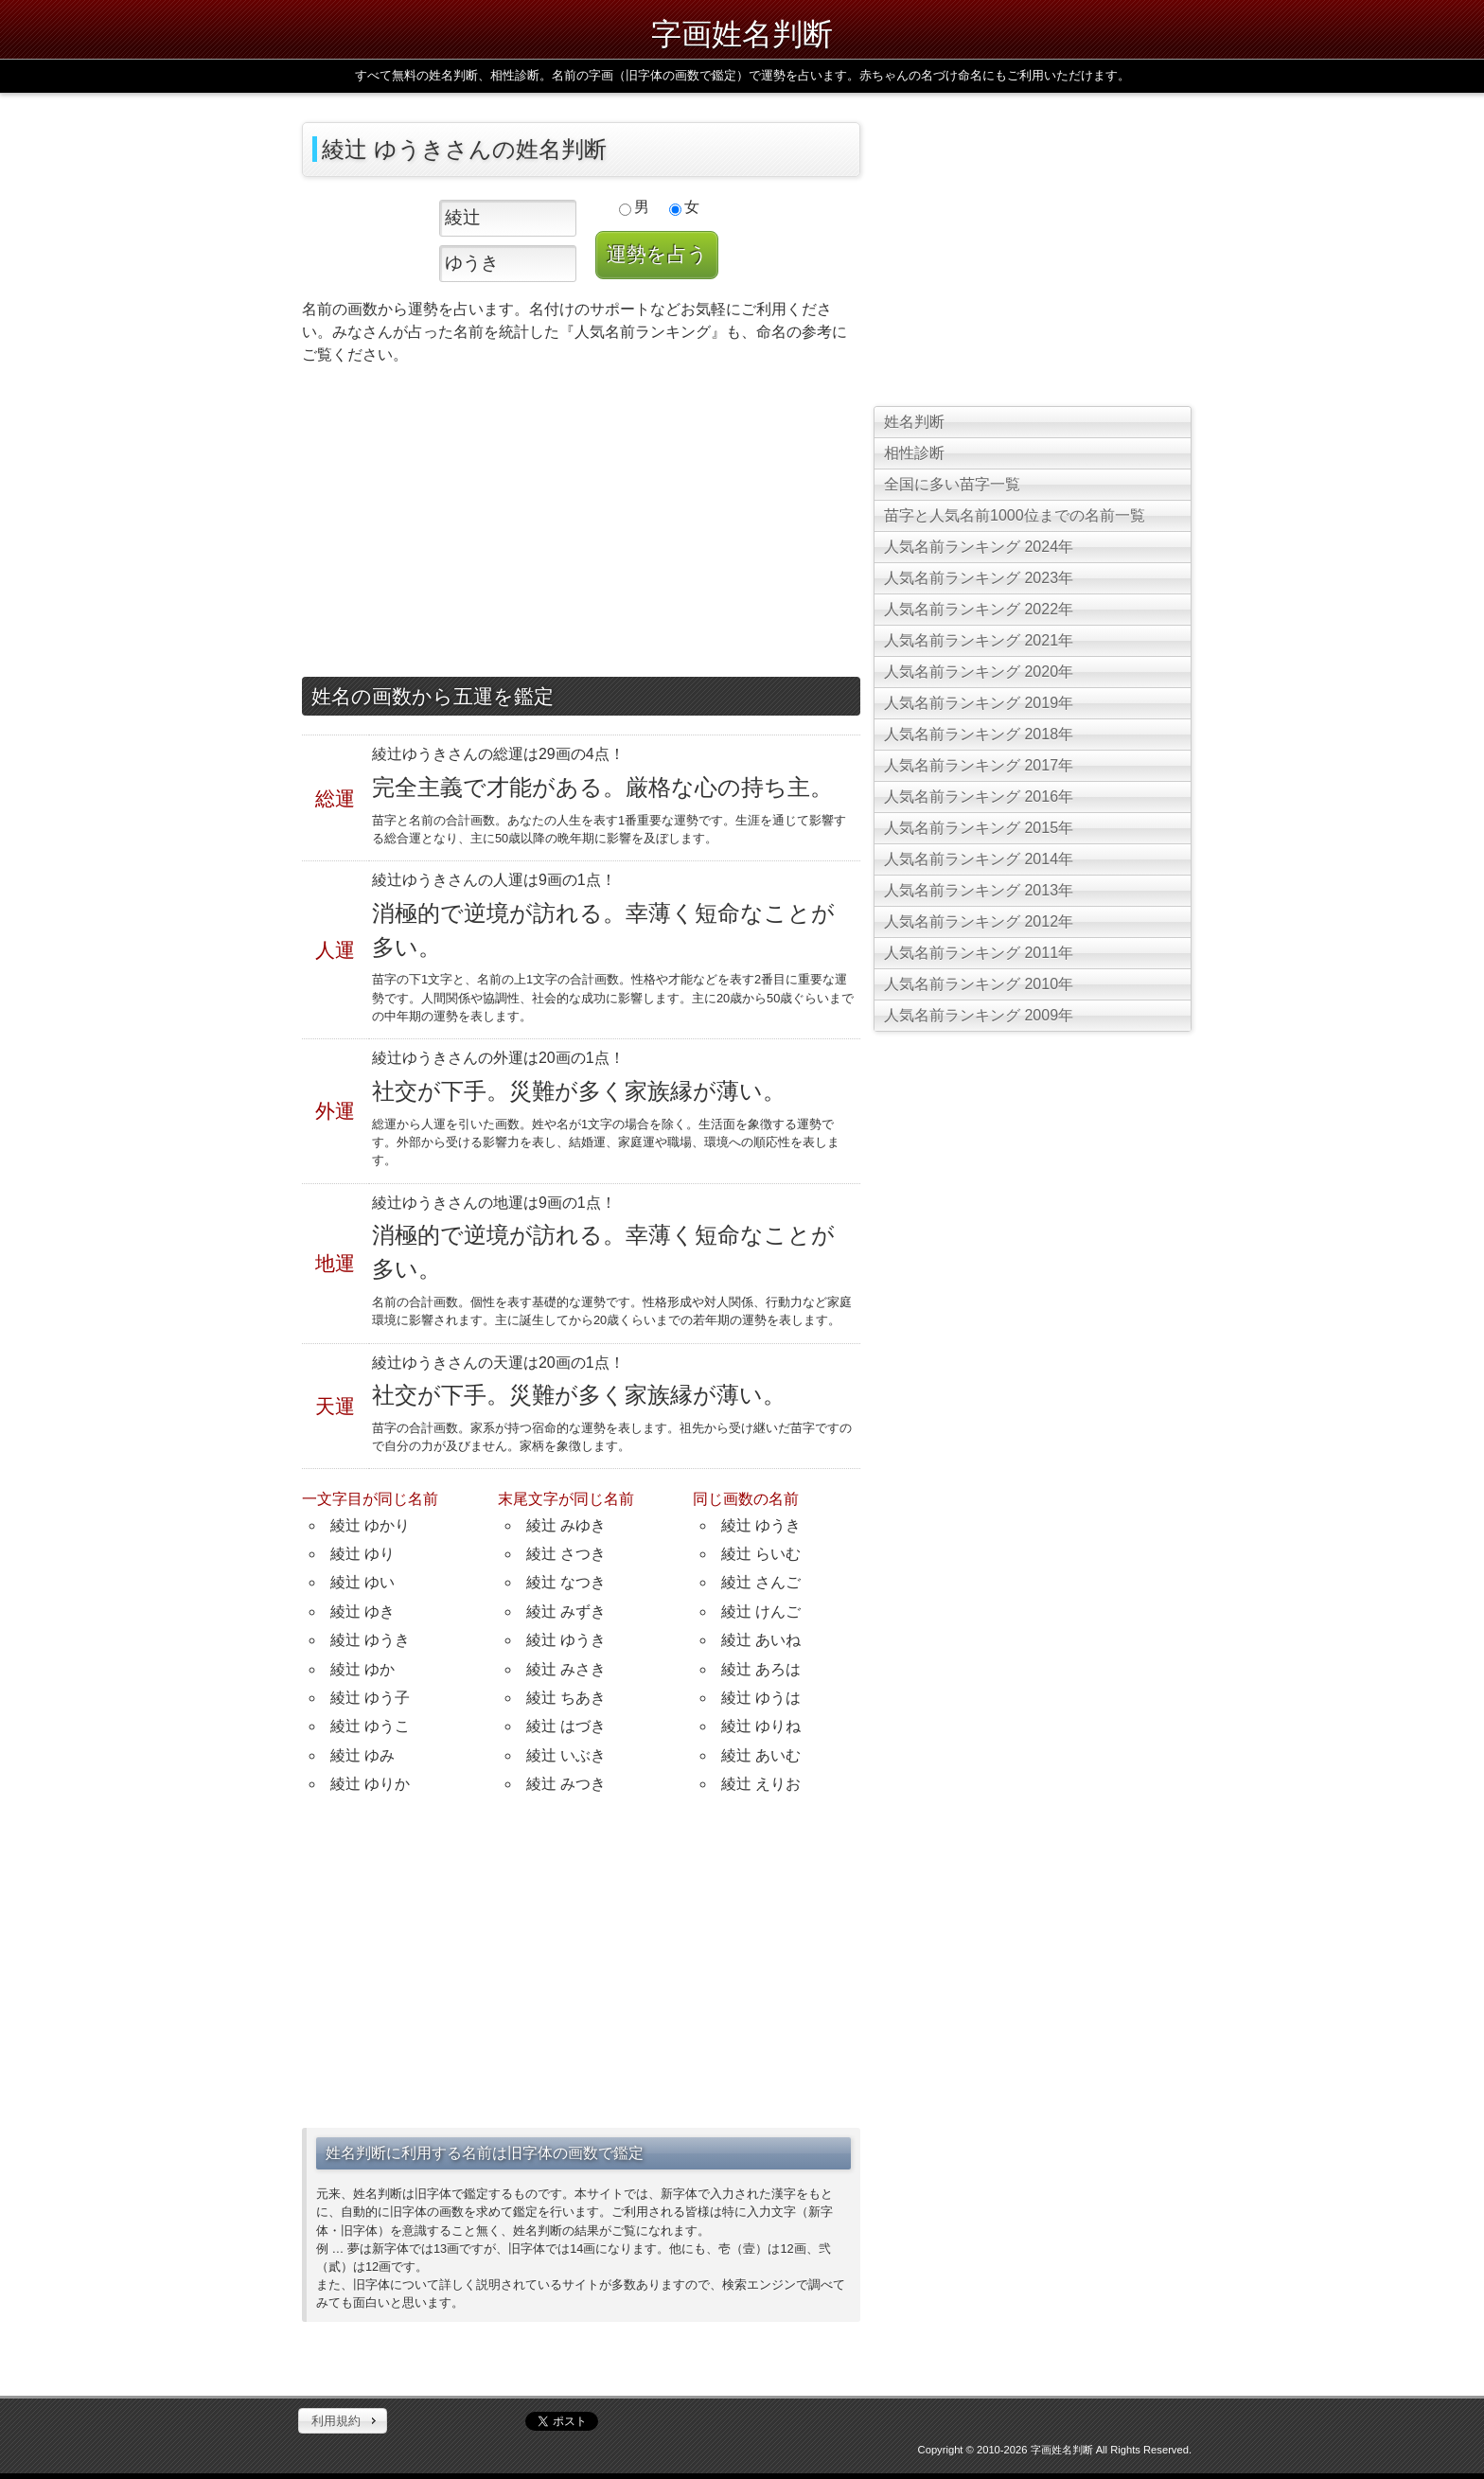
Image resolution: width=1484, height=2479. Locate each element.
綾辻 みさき (566, 1669)
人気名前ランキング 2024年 (978, 547)
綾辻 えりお (761, 1784)
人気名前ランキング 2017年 (978, 765)
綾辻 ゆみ (362, 1755)
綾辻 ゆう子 (370, 1698)
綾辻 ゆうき (370, 1640)
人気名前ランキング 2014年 (978, 859)
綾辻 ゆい (362, 1582)
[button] (342, 2421)
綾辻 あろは (761, 1669)
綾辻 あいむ (761, 1755)
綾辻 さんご (761, 1582)
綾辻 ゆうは (761, 1698)
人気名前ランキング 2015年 (978, 828)
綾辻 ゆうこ (370, 1726)
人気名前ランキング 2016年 (978, 796)
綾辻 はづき (566, 1726)
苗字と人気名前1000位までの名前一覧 (1014, 515)
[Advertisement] (581, 525)
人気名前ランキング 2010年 (978, 984)
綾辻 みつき (566, 1784)
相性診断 (914, 453)
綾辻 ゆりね (761, 1726)
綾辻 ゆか (362, 1669)
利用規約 (336, 2421)
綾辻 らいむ (761, 1554)
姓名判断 (914, 422)
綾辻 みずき (566, 1611)
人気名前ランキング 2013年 (978, 890)
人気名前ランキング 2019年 (978, 703)
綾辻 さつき (566, 1554)
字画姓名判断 (742, 34)
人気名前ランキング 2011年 (978, 953)
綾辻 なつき (566, 1582)
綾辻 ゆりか (370, 1784)
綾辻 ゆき (362, 1611)
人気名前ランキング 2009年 (978, 1015)
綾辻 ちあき (566, 1698)
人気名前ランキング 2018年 (978, 734)
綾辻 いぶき (566, 1755)
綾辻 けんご (761, 1611)
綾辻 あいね (761, 1640)
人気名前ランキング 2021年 (978, 640)
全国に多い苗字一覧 (952, 484)
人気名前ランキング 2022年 (978, 609)
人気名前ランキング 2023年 (978, 578)
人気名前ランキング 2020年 (978, 672)
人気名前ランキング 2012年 (978, 921)
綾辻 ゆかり (370, 1525)
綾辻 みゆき (566, 1525)
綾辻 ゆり (362, 1554)
